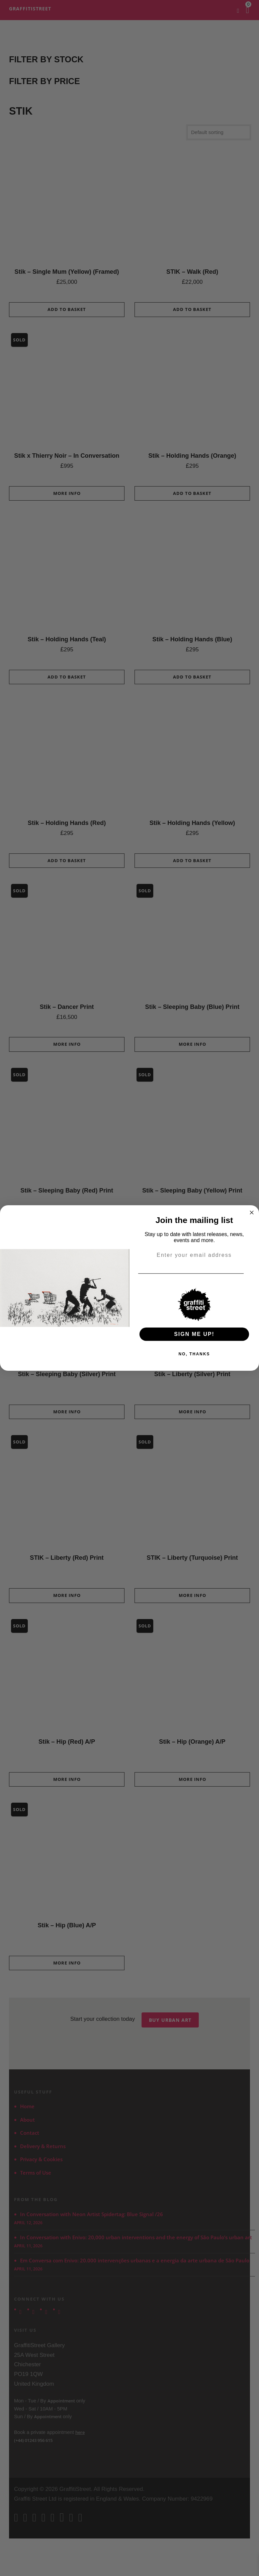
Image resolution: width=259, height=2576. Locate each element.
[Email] (252, 1273)
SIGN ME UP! (194, 1334)
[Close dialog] (252, 1213)
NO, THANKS (194, 1354)
